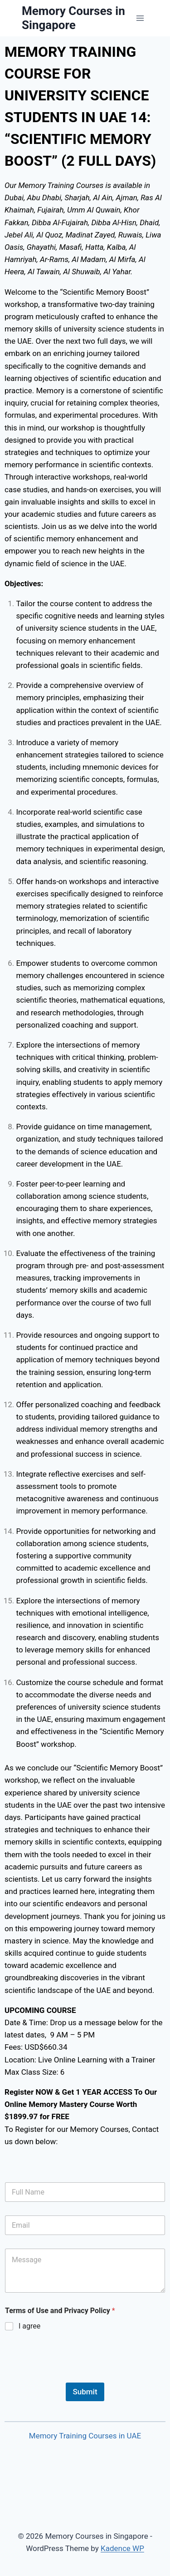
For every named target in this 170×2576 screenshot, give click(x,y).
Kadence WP (122, 2548)
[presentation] (73, 2377)
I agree (29, 2326)
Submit (85, 2391)
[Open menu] (139, 18)
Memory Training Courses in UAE (85, 2435)
